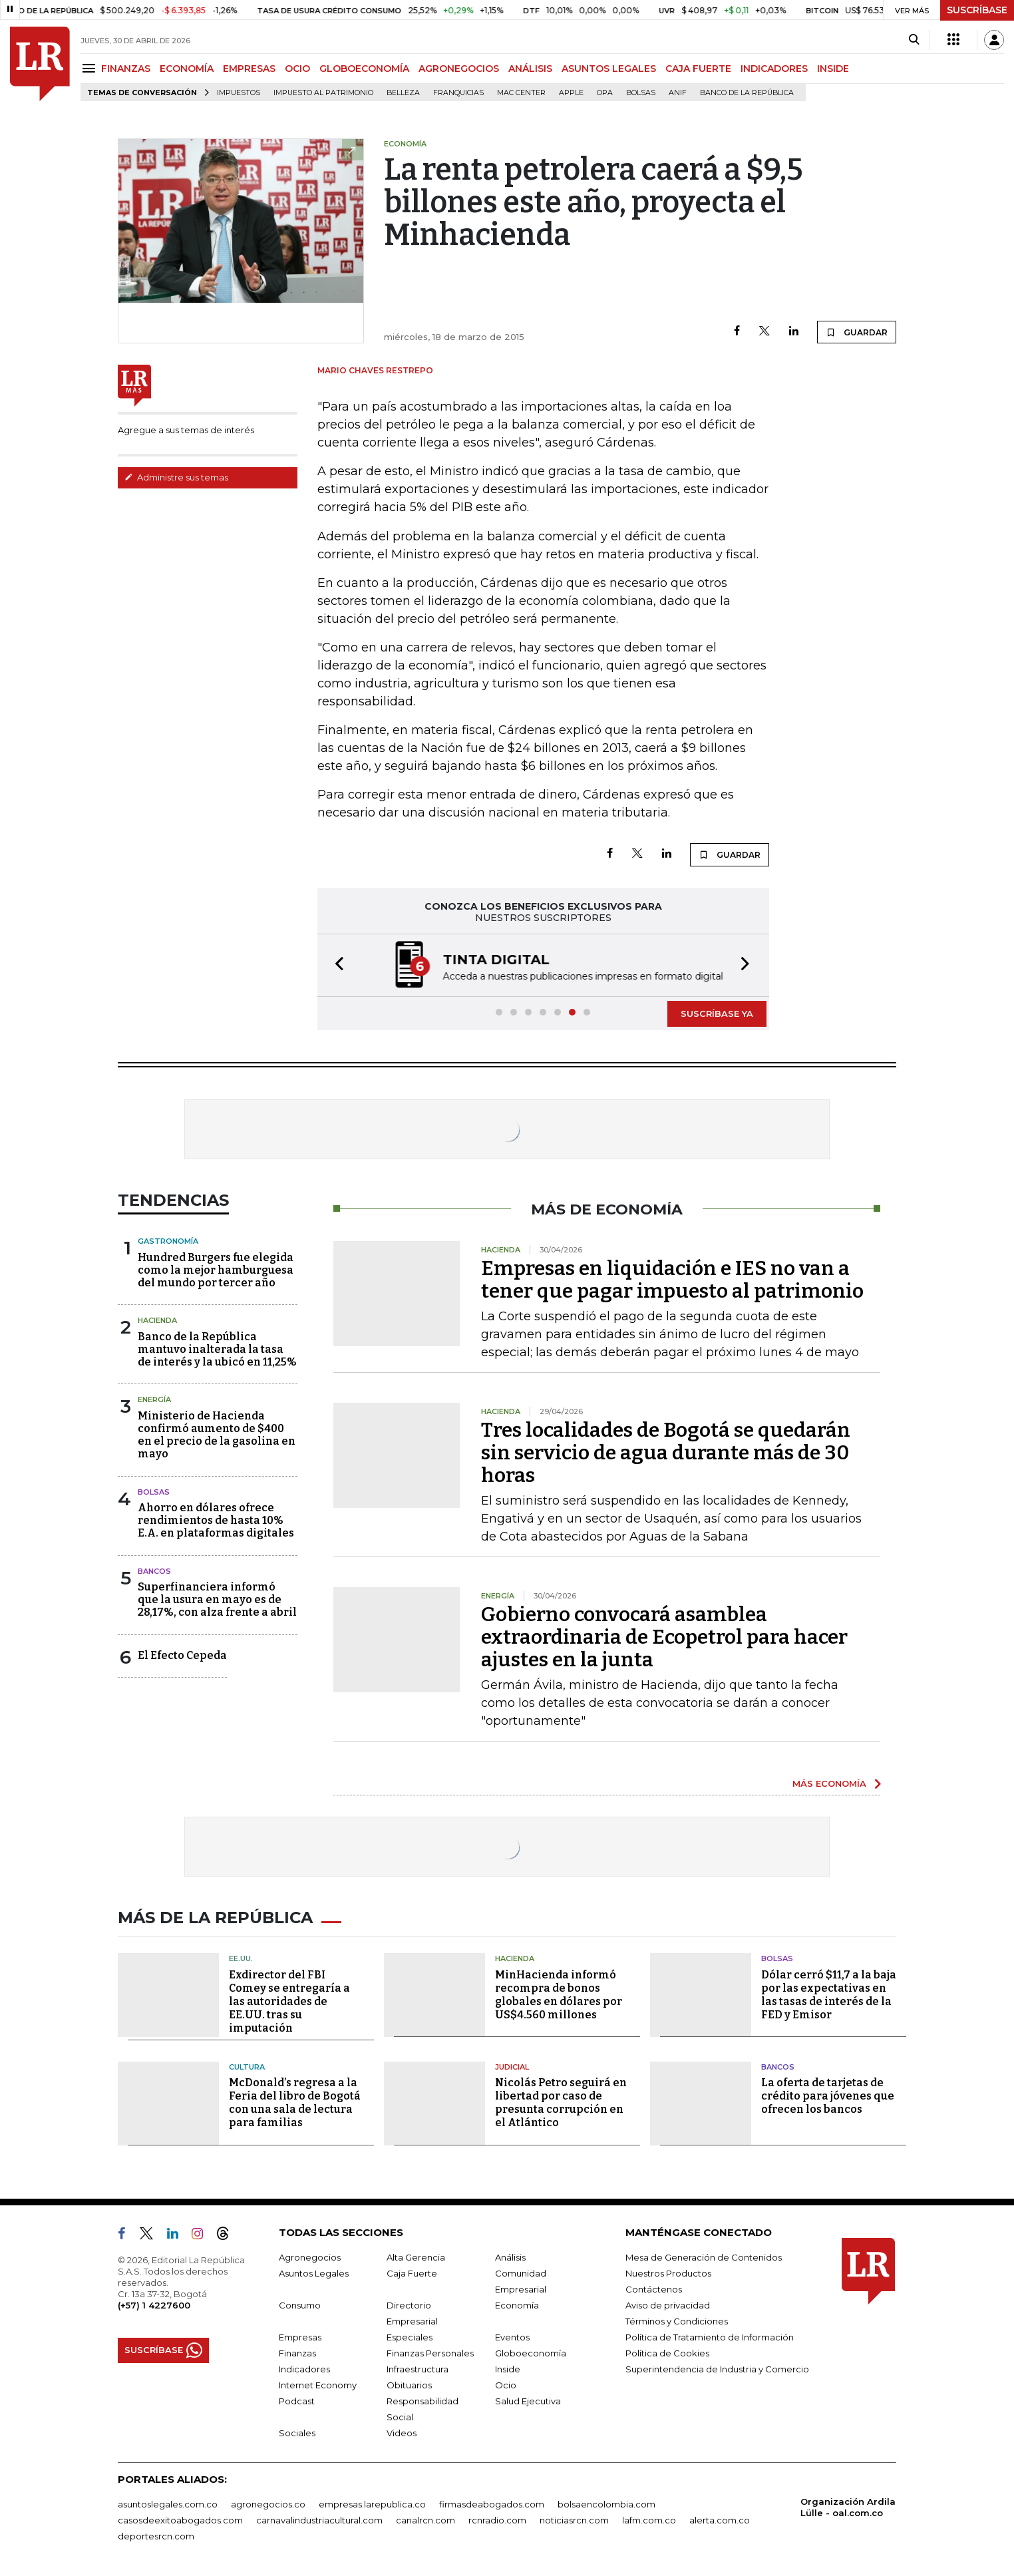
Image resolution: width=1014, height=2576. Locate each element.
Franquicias (458, 93)
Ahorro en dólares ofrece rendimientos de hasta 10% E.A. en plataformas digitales (216, 1520)
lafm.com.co (649, 2520)
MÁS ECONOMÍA (829, 1783)
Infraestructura (417, 2369)
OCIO (297, 69)
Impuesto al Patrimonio (323, 93)
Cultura (247, 2067)
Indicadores (304, 2369)
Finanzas (297, 2353)
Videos (402, 2433)
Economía (517, 2305)
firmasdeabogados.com (491, 2504)
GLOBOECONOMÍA (364, 69)
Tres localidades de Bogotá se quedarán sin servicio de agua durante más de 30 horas (665, 1452)
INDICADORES (774, 69)
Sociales (297, 2433)
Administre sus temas (176, 477)
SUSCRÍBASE (977, 10)
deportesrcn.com (156, 2536)
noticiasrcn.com (574, 2520)
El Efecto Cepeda (182, 1655)
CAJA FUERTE (698, 69)
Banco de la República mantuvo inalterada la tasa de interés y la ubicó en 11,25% (217, 1349)
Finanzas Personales (430, 2353)
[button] (335, 965)
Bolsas (640, 93)
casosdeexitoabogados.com (180, 2520)
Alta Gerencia (416, 2257)
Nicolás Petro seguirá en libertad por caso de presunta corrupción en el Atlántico (561, 2102)
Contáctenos (653, 2289)
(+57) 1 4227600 (154, 2305)
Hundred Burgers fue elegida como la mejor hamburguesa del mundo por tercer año (215, 1270)
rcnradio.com (497, 2520)
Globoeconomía (530, 2353)
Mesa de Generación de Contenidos (703, 2257)
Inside (507, 2369)
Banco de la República (747, 93)
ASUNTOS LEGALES (609, 69)
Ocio (505, 2385)
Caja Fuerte (412, 2273)
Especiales (409, 2337)
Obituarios (409, 2385)
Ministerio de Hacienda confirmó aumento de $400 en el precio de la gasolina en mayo (216, 1435)
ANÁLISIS (530, 69)
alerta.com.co (719, 2520)
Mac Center (521, 93)
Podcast (297, 2401)
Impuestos (238, 93)
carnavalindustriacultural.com (319, 2520)
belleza (403, 93)
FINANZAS (125, 69)
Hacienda (157, 1320)
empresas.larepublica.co (372, 2504)
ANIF (678, 93)
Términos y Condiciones (676, 2321)
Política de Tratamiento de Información (709, 2337)
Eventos (512, 2337)
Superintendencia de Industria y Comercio (717, 2369)
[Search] (914, 40)
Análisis (510, 2257)
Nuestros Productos (668, 2273)
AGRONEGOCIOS (459, 69)
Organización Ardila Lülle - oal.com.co (848, 2507)
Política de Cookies (667, 2353)
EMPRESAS (249, 69)
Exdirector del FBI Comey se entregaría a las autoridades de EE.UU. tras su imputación (289, 2001)
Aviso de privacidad (667, 2305)
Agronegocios (310, 2257)
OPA (605, 93)
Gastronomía (168, 1241)
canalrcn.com (425, 2520)
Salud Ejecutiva (528, 2401)
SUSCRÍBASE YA (717, 1013)
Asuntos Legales (314, 2273)
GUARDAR (857, 332)
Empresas (300, 2337)
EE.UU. (241, 1958)
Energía (154, 1399)
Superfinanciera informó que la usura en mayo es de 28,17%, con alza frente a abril (217, 1599)
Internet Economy (318, 2385)
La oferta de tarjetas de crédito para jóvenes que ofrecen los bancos (827, 2096)
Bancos (154, 1571)
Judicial (512, 2067)
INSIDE (833, 69)
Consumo (300, 2305)
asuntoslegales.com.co (168, 2504)
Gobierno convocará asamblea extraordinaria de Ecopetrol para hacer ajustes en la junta (664, 1637)
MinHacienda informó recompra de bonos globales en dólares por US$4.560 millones (558, 1994)
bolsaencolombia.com (606, 2504)
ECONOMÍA (187, 69)
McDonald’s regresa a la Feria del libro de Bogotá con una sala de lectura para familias (295, 2102)
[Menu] (91, 68)
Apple (571, 93)
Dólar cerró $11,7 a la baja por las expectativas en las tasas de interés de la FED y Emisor (828, 1994)
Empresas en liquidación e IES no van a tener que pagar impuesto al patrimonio (672, 1279)
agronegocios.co (268, 2504)
